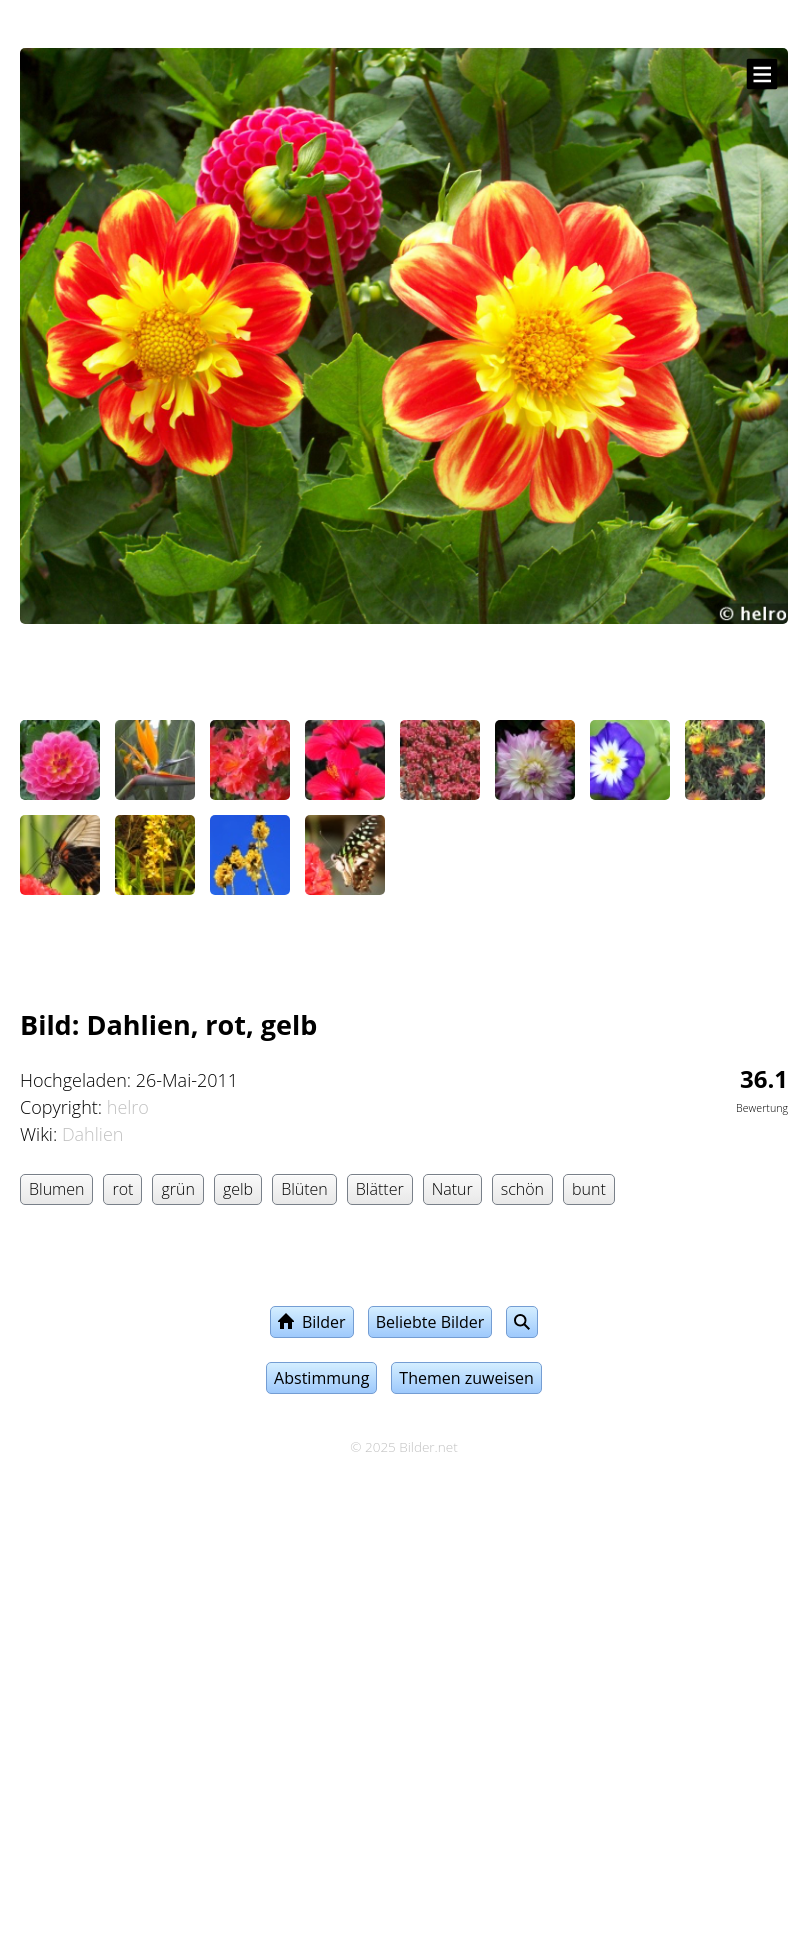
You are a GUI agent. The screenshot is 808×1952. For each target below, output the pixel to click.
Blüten (304, 1189)
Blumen (56, 1189)
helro (128, 1107)
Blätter (380, 1189)
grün (177, 1189)
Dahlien (93, 1134)
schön (522, 1189)
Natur (452, 1189)
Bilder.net (428, 1447)
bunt (589, 1189)
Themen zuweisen (466, 1378)
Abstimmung (321, 1378)
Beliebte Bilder (430, 1322)
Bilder (312, 1322)
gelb (238, 1189)
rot (122, 1189)
